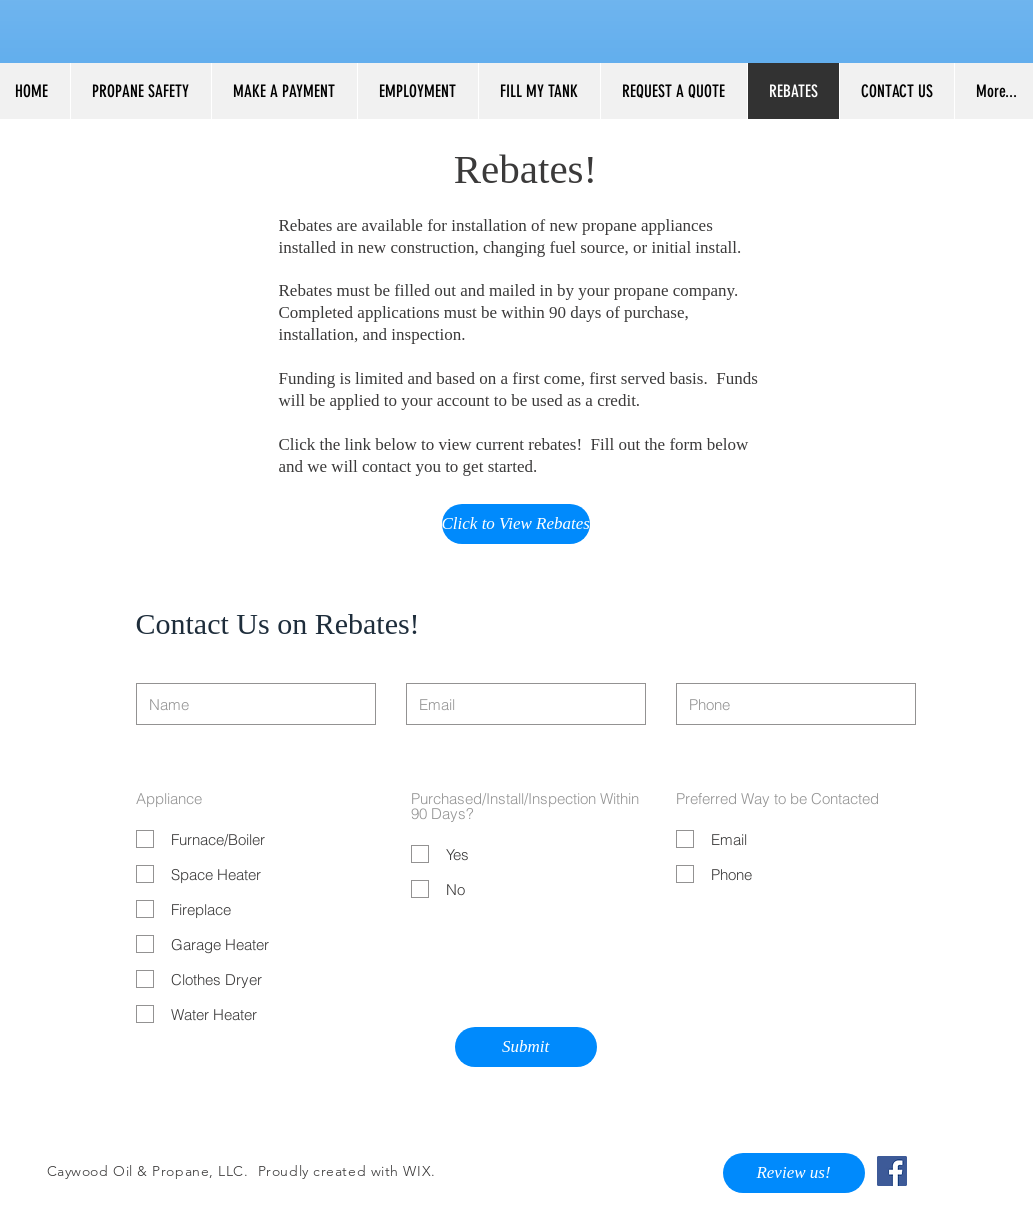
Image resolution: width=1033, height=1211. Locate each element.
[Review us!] (794, 1173)
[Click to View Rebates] (516, 524)
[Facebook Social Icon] (892, 1171)
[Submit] (526, 1047)
